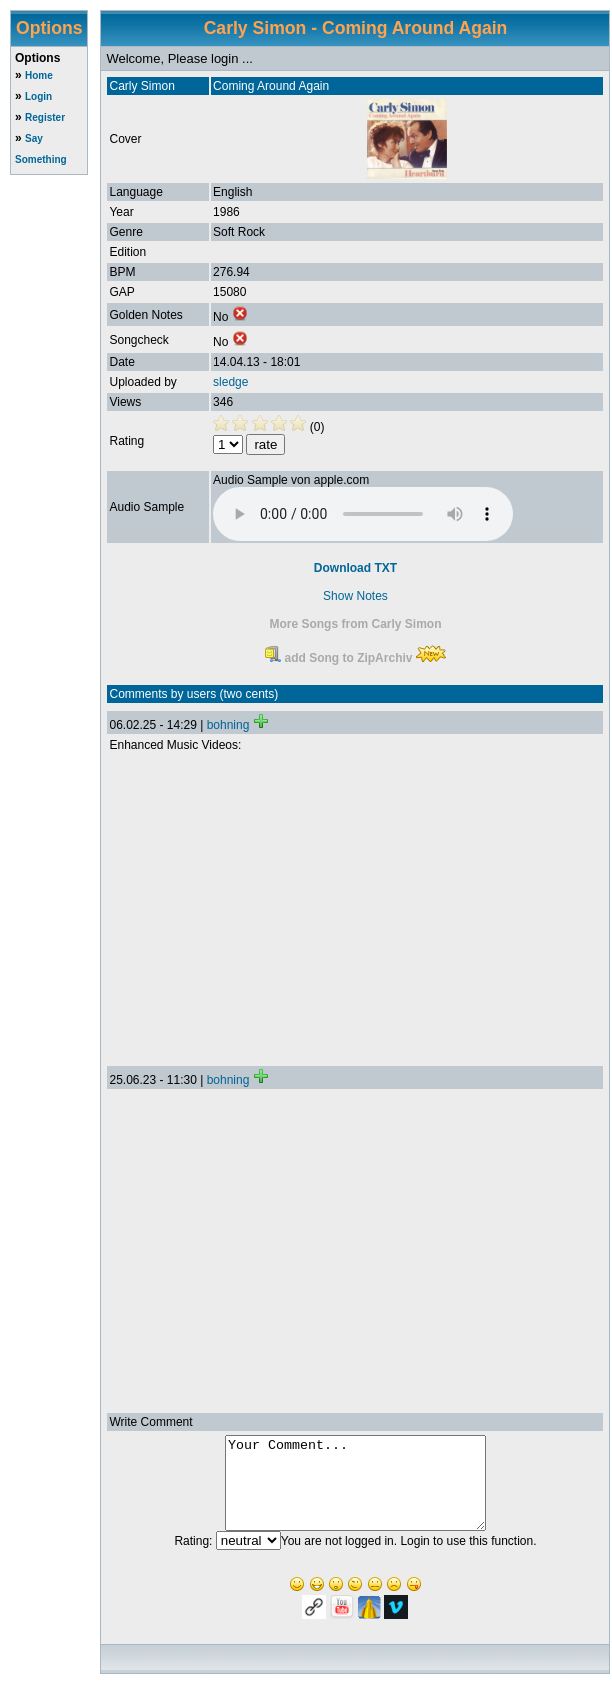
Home (39, 75)
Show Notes (355, 596)
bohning (228, 725)
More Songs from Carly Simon (355, 624)
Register (45, 117)
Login (38, 96)
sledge (230, 382)
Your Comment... (355, 1492)
